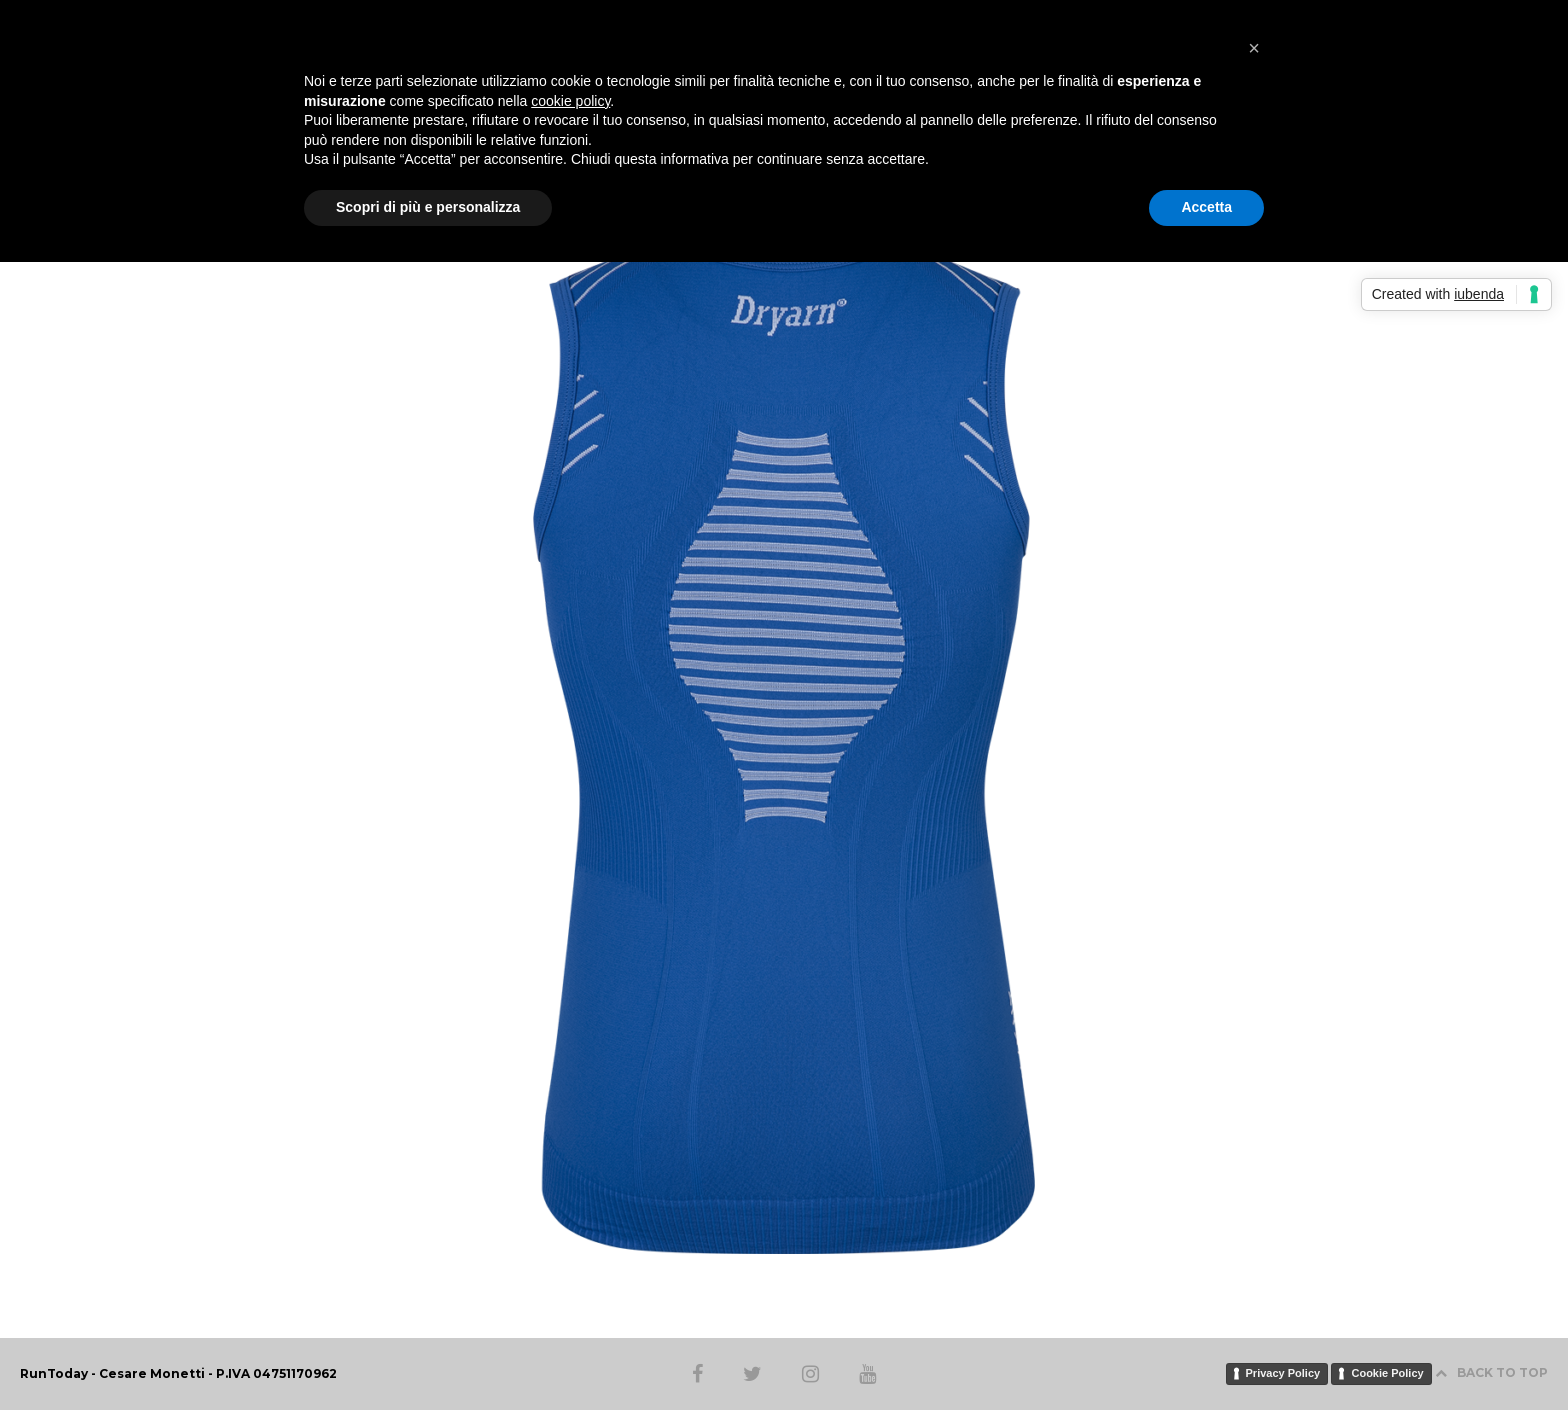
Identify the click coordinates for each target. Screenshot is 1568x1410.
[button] (1254, 48)
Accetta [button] (1206, 207)
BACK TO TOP (1491, 1372)
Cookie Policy (1387, 1373)
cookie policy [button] (570, 101)
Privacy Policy (1283, 1373)
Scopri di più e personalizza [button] (428, 207)
